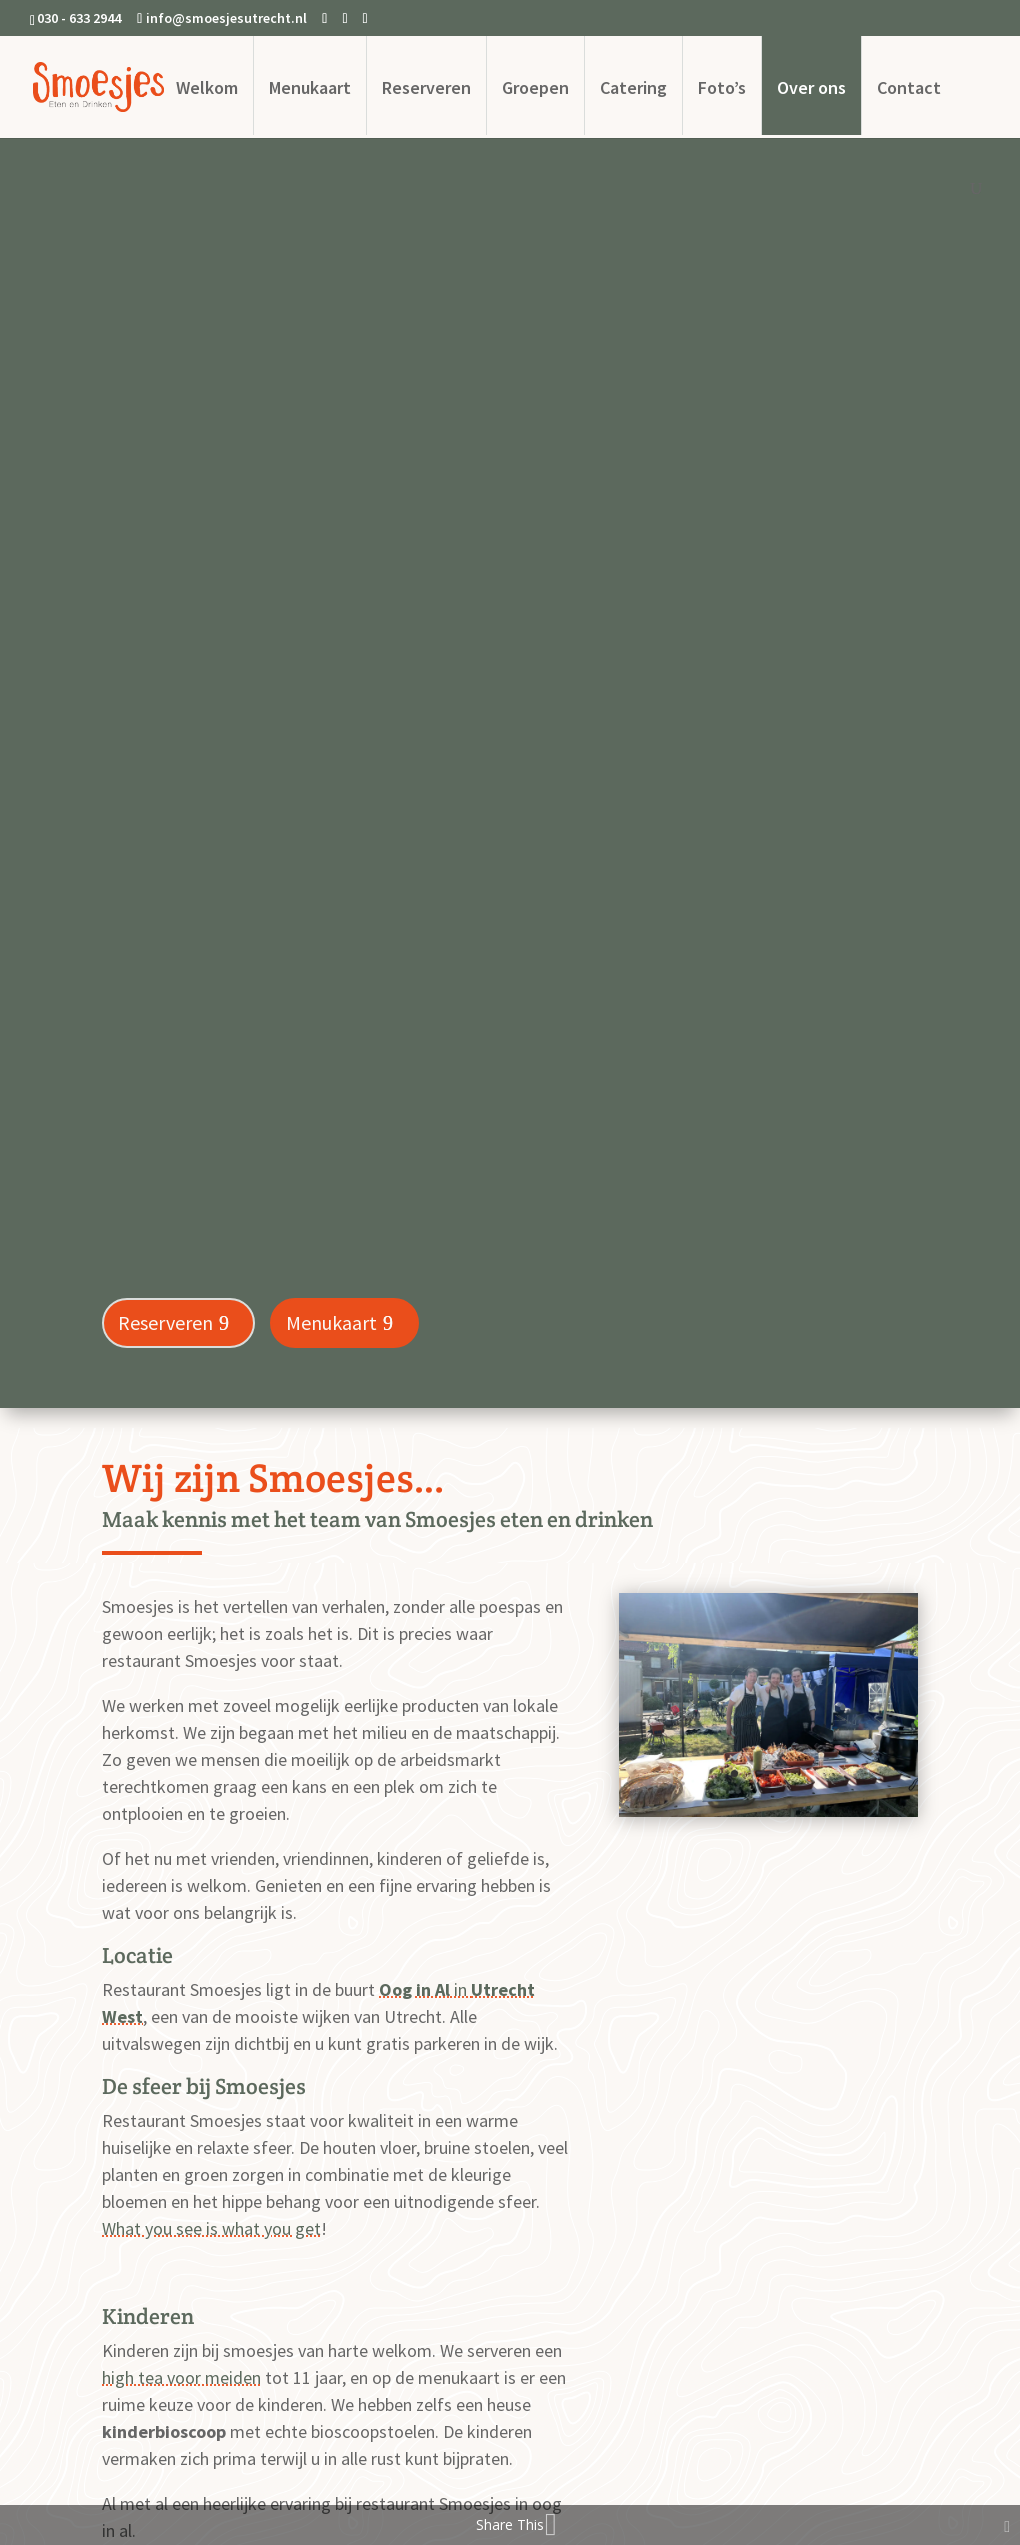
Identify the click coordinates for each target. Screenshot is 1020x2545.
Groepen (535, 87)
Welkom (207, 87)
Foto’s (722, 87)
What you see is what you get (211, 2228)
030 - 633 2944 (79, 18)
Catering (633, 87)
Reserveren (426, 87)
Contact (909, 87)
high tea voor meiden (181, 2377)
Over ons (811, 87)
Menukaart (310, 87)
